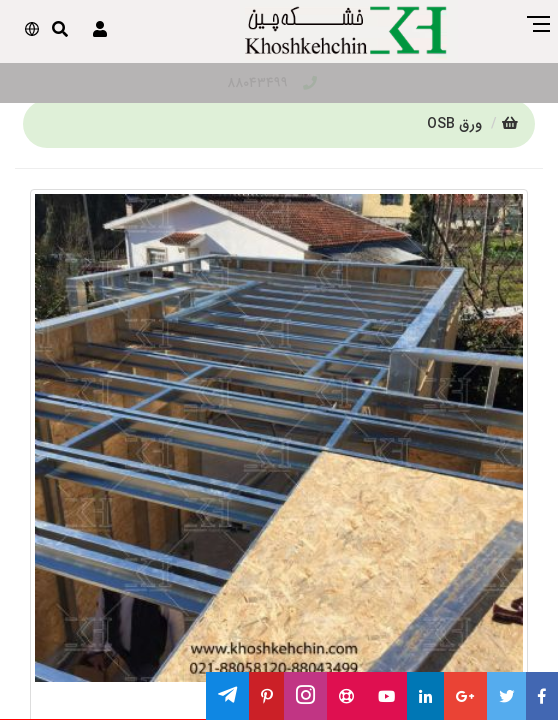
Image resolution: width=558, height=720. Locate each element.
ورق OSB (454, 124)
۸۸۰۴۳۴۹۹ (272, 83)
